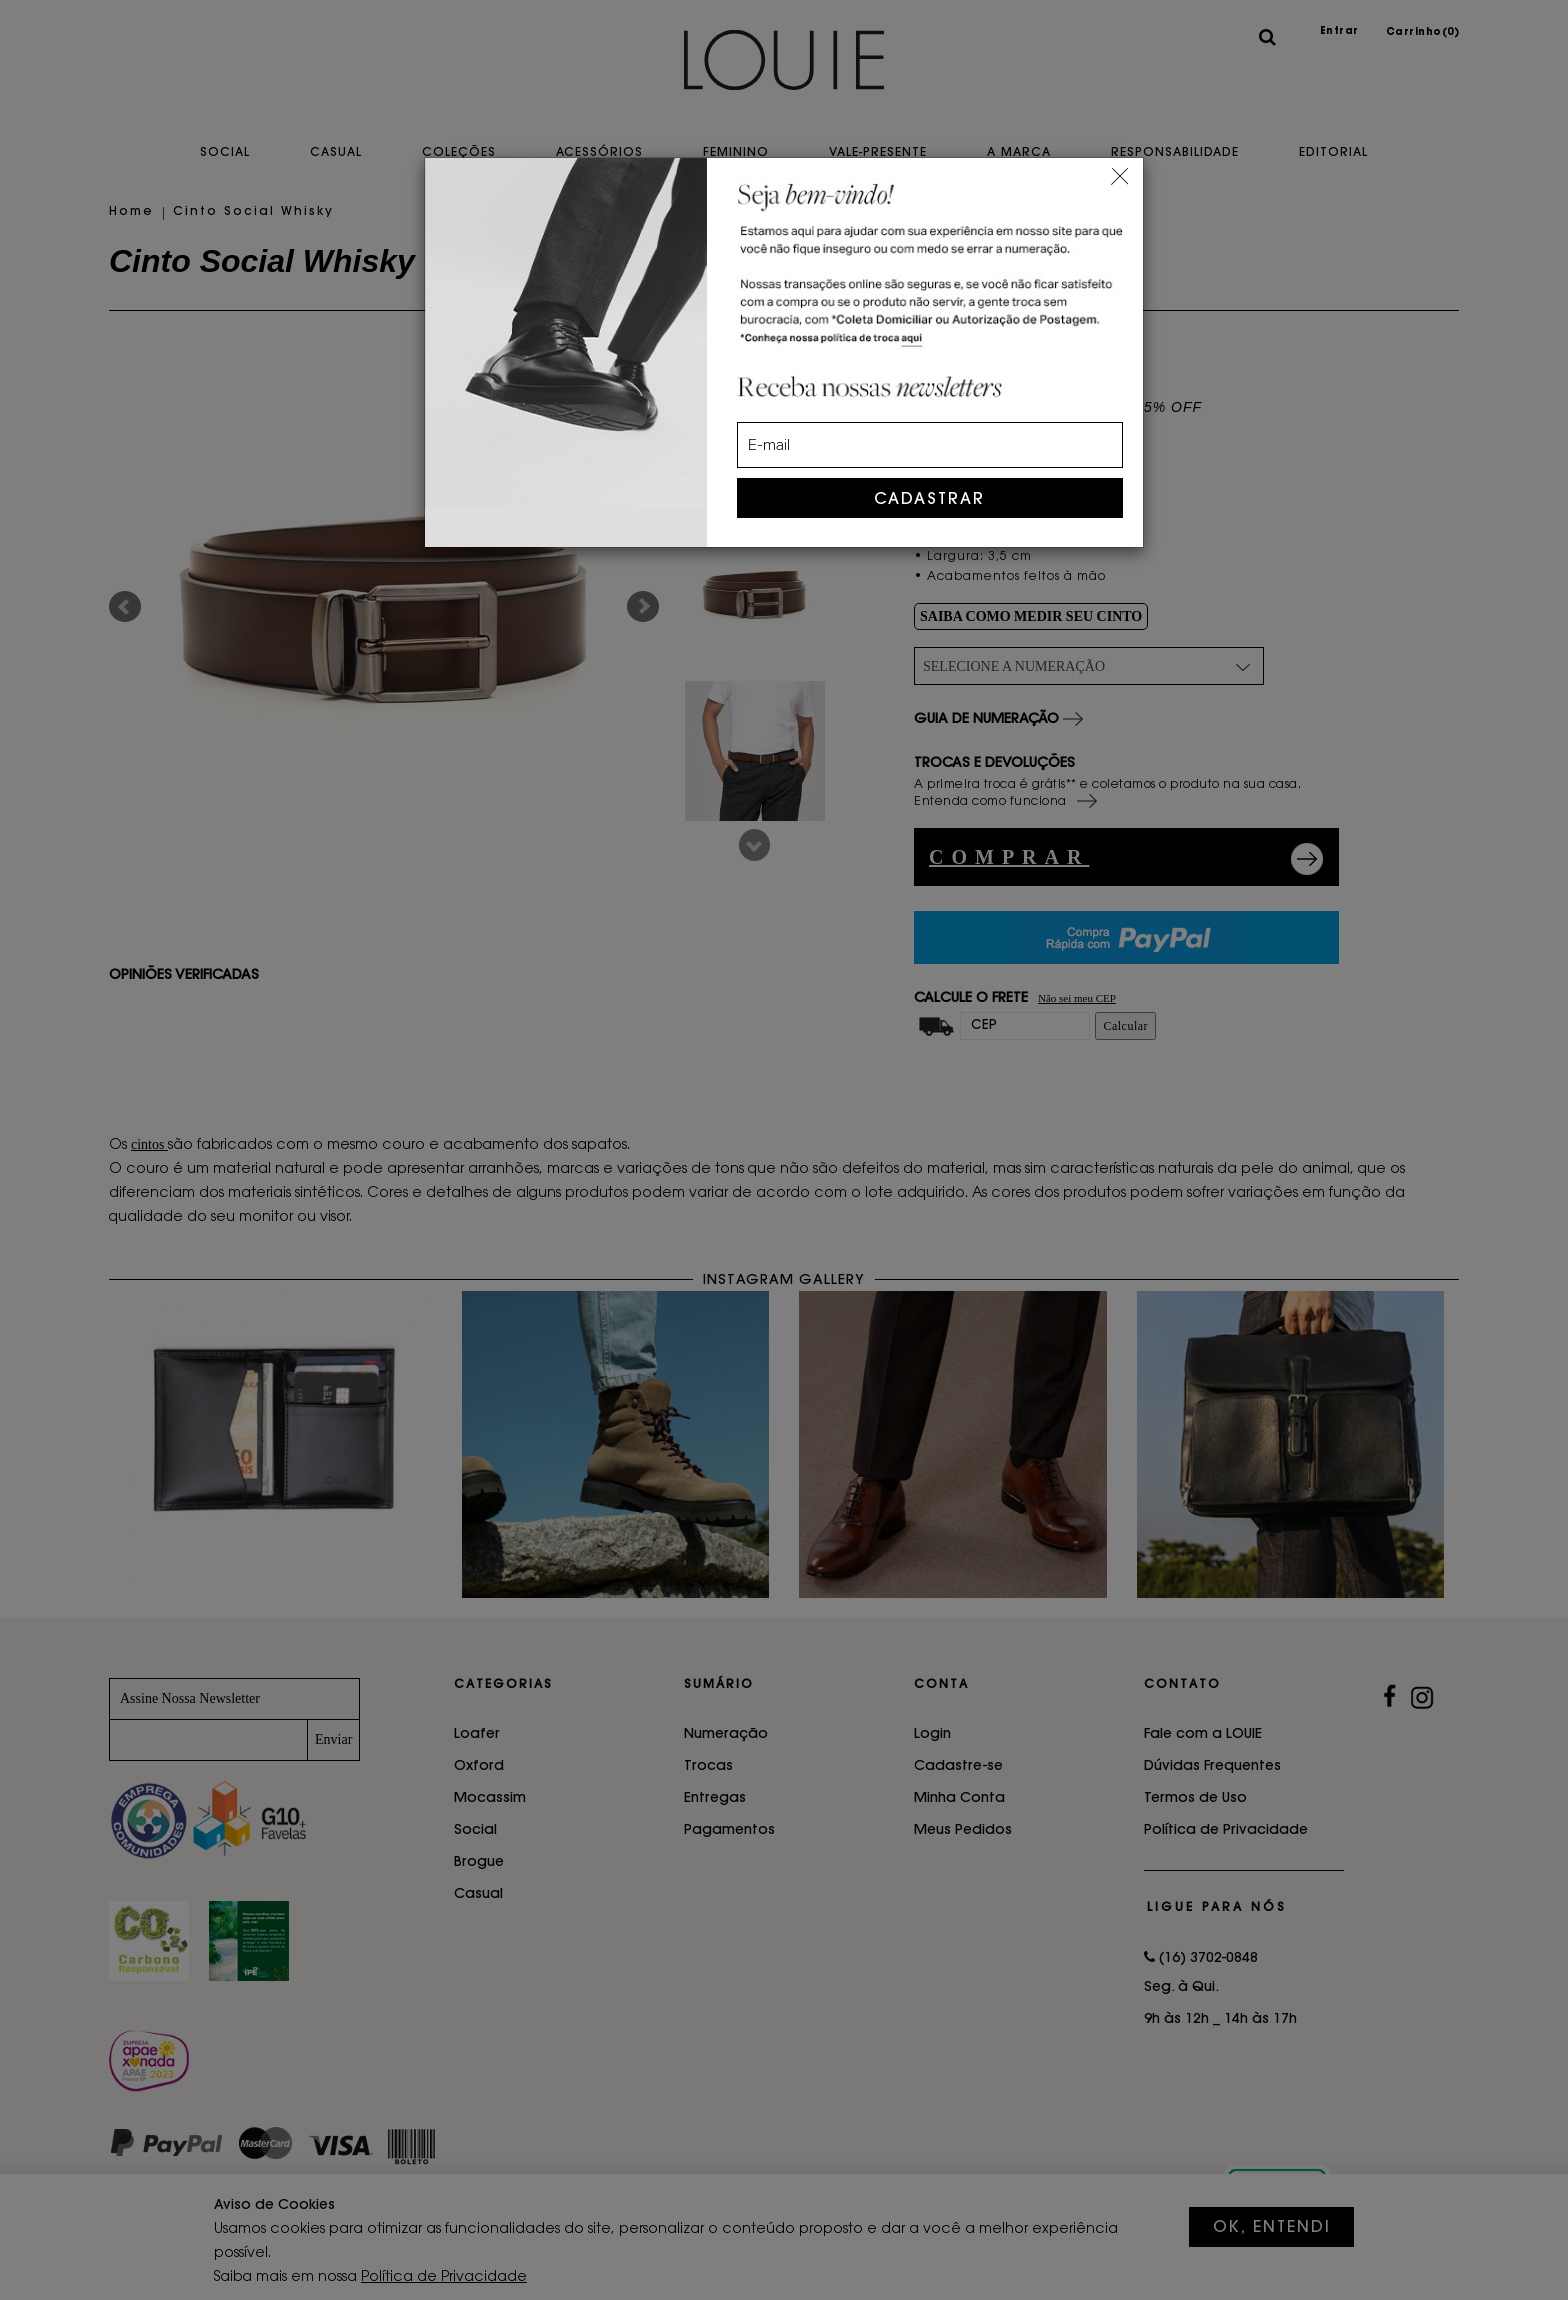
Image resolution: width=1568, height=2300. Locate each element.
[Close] (1119, 173)
